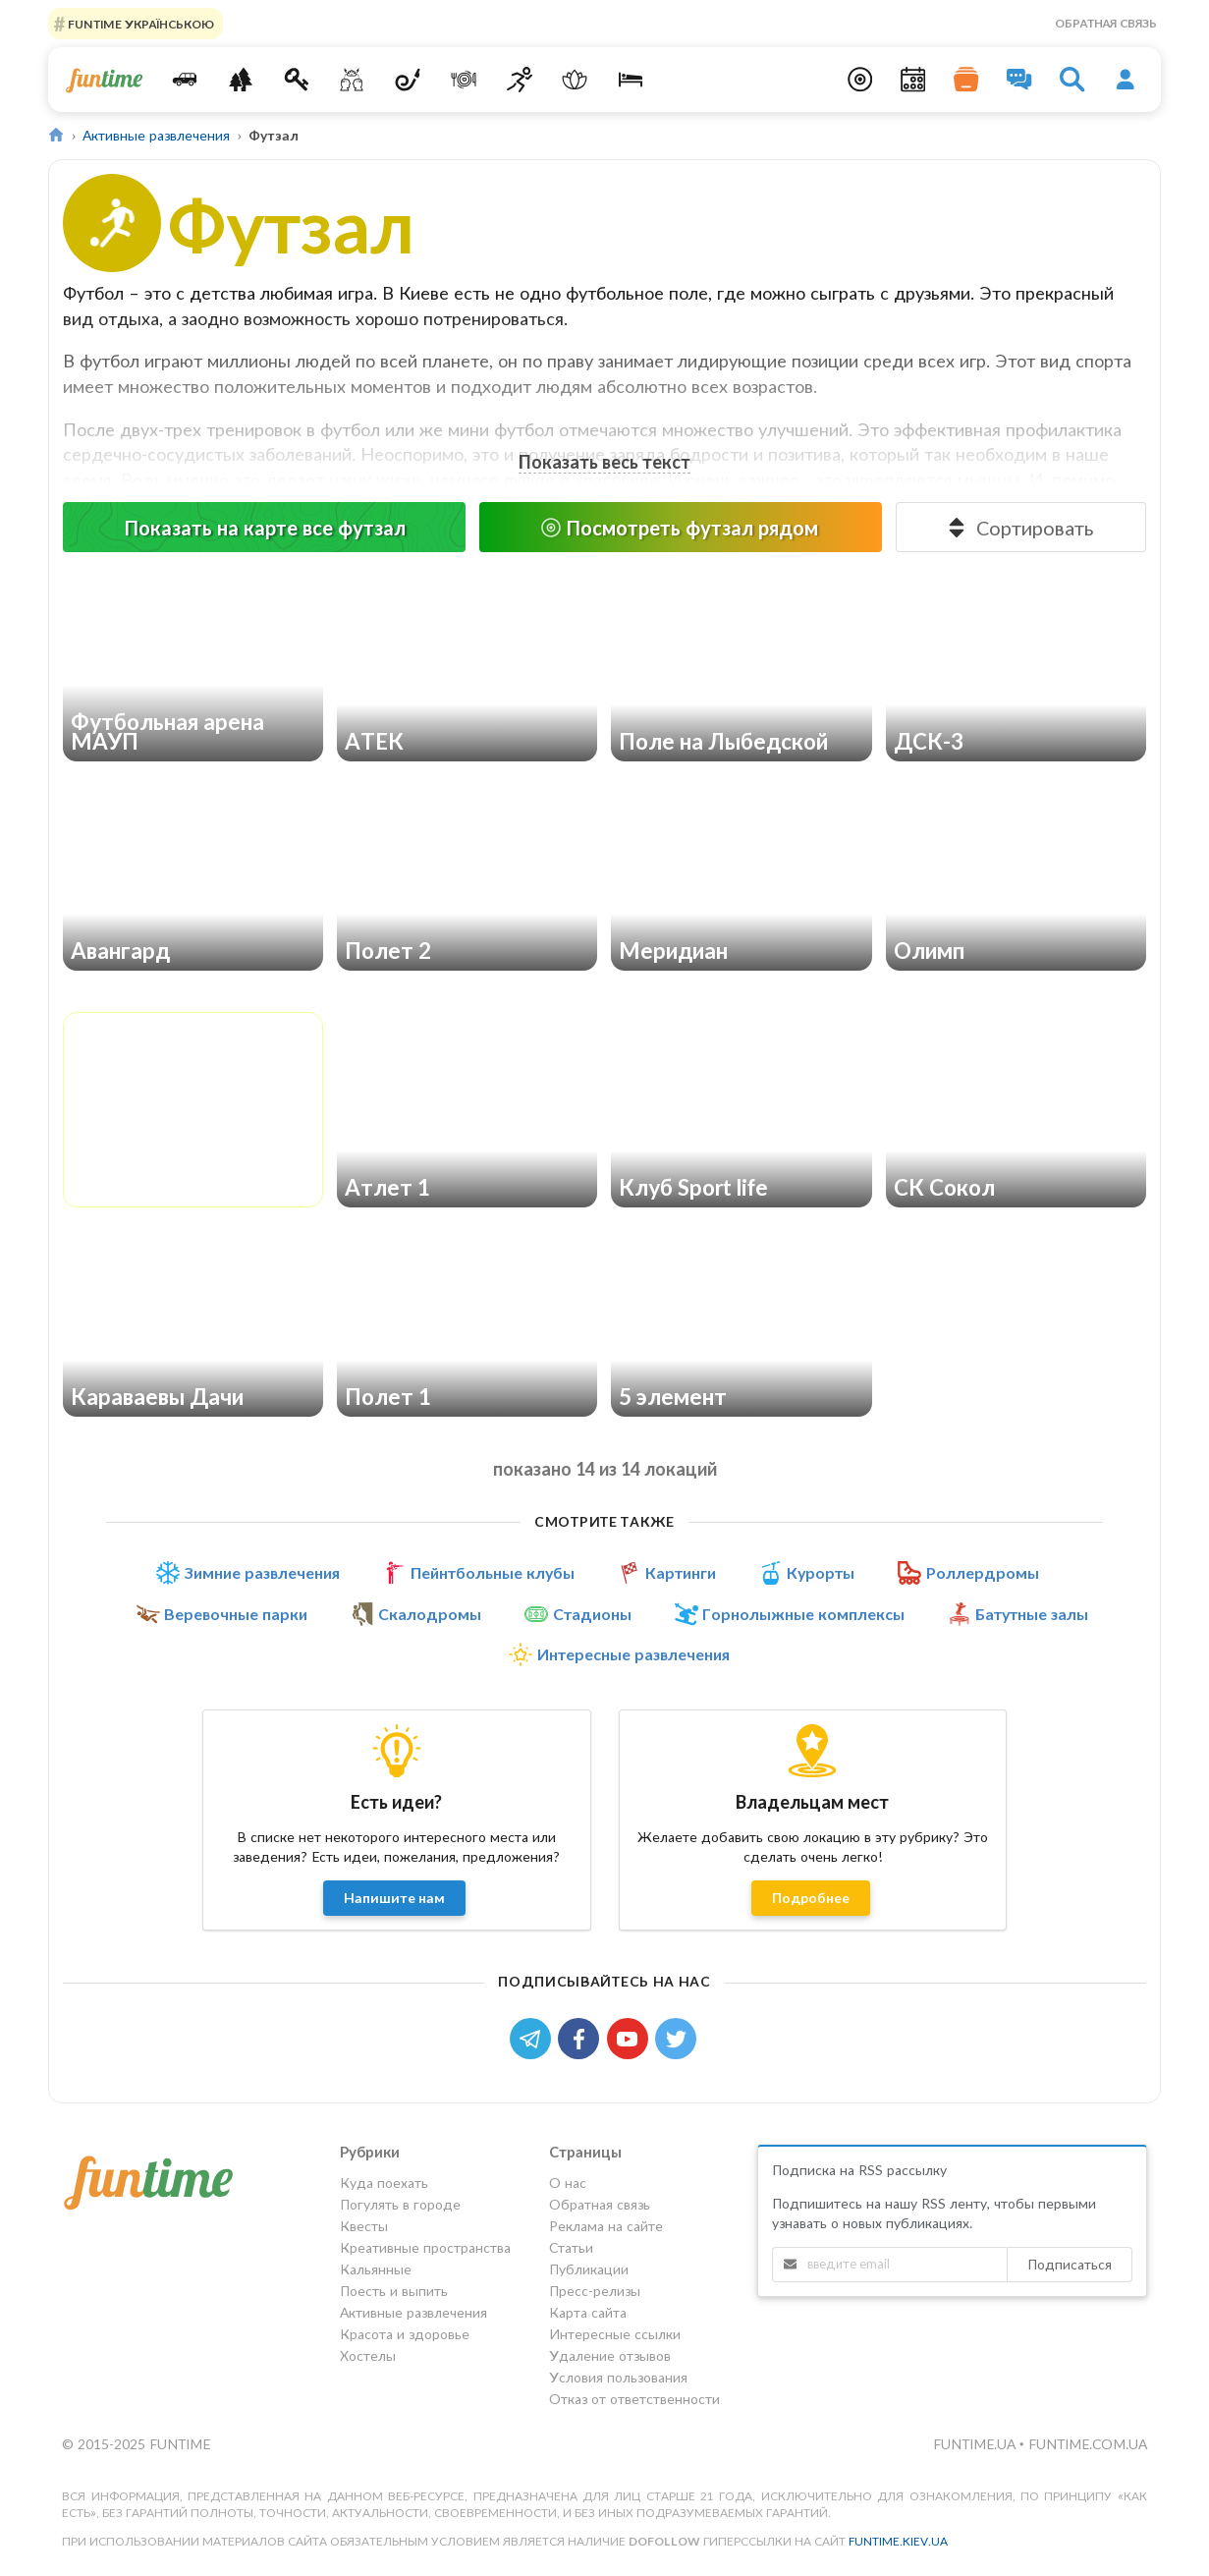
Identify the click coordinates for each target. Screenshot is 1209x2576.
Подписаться (1069, 2264)
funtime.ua (976, 2444)
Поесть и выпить (394, 2290)
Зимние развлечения (262, 1573)
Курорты (820, 1573)
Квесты (364, 2225)
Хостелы (368, 2355)
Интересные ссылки (615, 2333)
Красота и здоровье (404, 2333)
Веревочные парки (235, 1614)
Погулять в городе (400, 2204)
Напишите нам (394, 1897)
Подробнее (811, 1897)
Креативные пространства (425, 2247)
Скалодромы (429, 1614)
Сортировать (1019, 527)
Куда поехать (384, 2183)
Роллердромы (982, 1573)
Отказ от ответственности (634, 2398)
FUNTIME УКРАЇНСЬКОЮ (139, 23)
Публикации (589, 2269)
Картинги (680, 1573)
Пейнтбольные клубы (493, 1573)
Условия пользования (618, 2377)
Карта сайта (588, 2312)
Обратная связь (1106, 23)
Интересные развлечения (633, 1654)
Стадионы (592, 1614)
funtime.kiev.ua (898, 2541)
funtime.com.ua (1087, 2444)
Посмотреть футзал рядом (679, 527)
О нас (567, 2183)
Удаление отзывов (610, 2355)
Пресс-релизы (594, 2290)
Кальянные (376, 2269)
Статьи (571, 2247)
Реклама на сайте (606, 2225)
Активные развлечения (156, 135)
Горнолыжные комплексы (803, 1614)
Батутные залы (1031, 1614)
